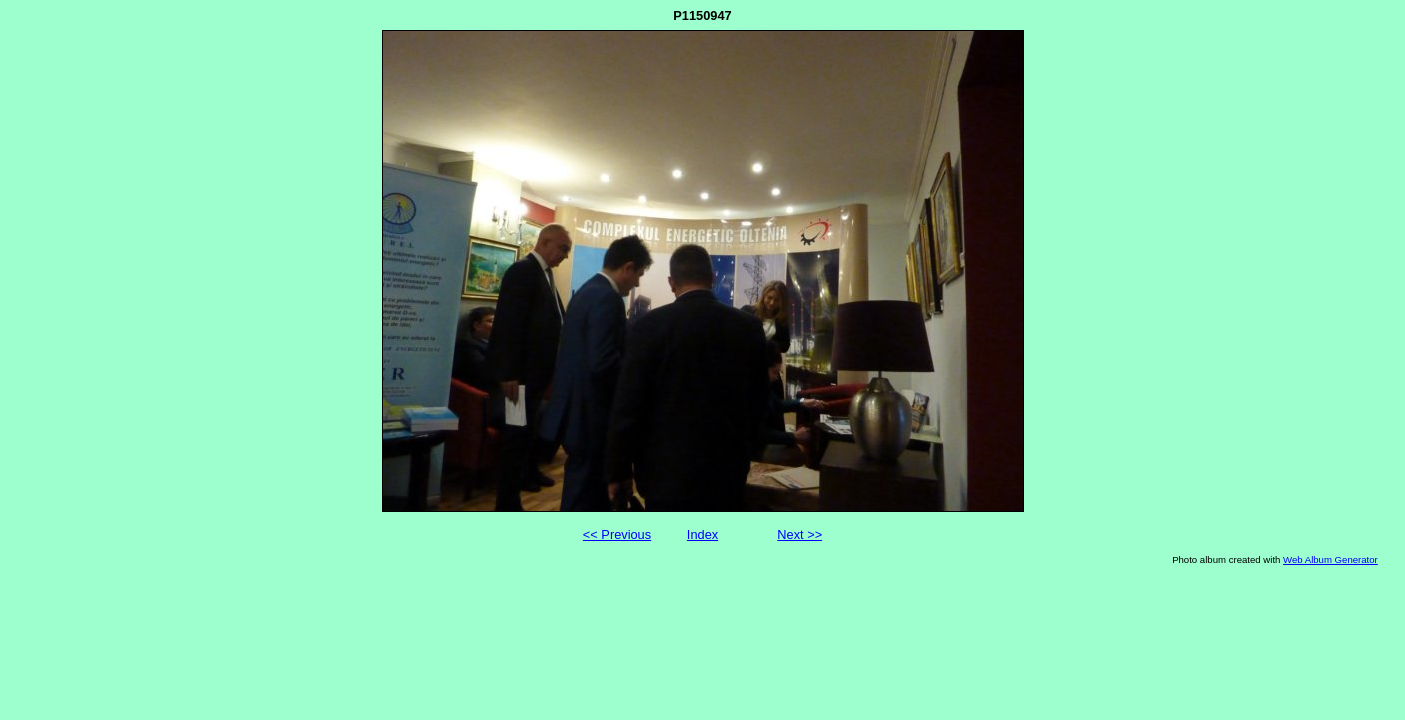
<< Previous (617, 534)
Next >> (799, 534)
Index (702, 534)
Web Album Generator (1330, 559)
